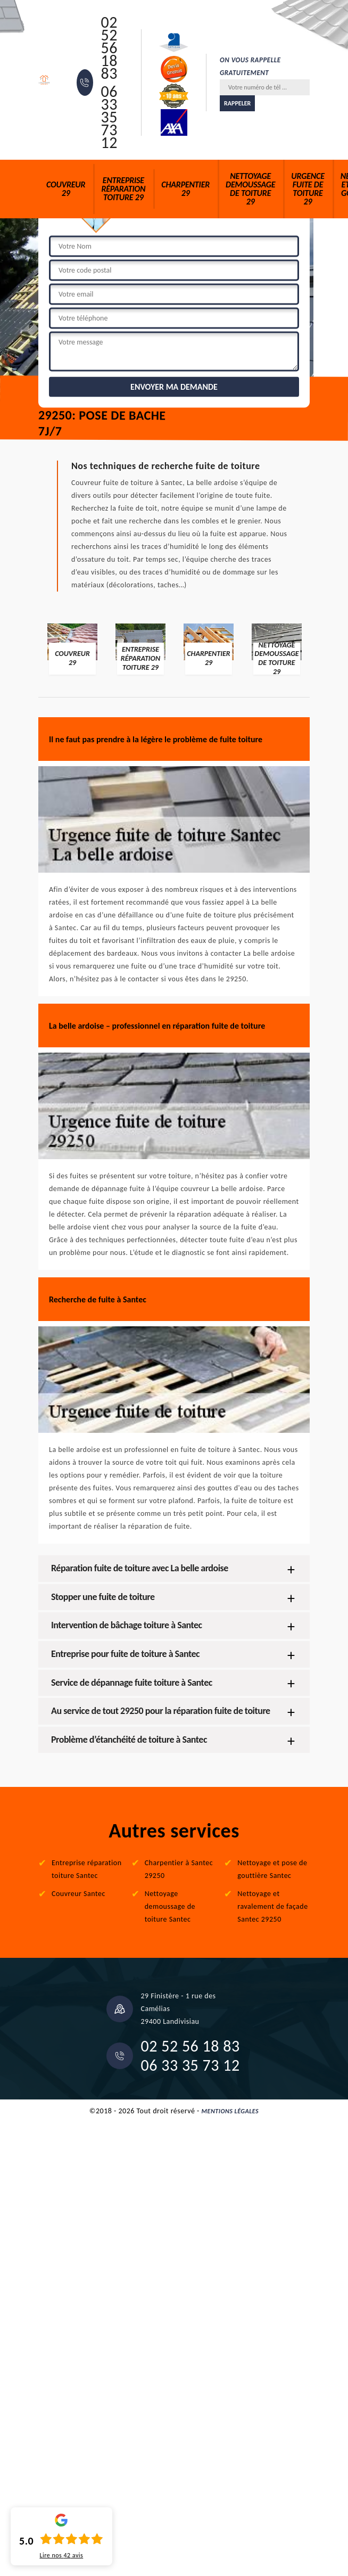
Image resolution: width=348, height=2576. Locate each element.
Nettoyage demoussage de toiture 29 (250, 189)
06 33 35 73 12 (109, 117)
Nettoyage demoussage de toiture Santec (170, 1906)
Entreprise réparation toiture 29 (123, 188)
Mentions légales (230, 2111)
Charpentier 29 (185, 188)
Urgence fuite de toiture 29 (308, 189)
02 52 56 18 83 (109, 48)
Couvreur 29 (65, 188)
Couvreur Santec (78, 1893)
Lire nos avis (61, 2555)
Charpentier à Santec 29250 (179, 1869)
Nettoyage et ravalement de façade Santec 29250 (272, 1906)
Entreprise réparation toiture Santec (87, 1869)
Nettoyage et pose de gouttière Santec (272, 1869)
